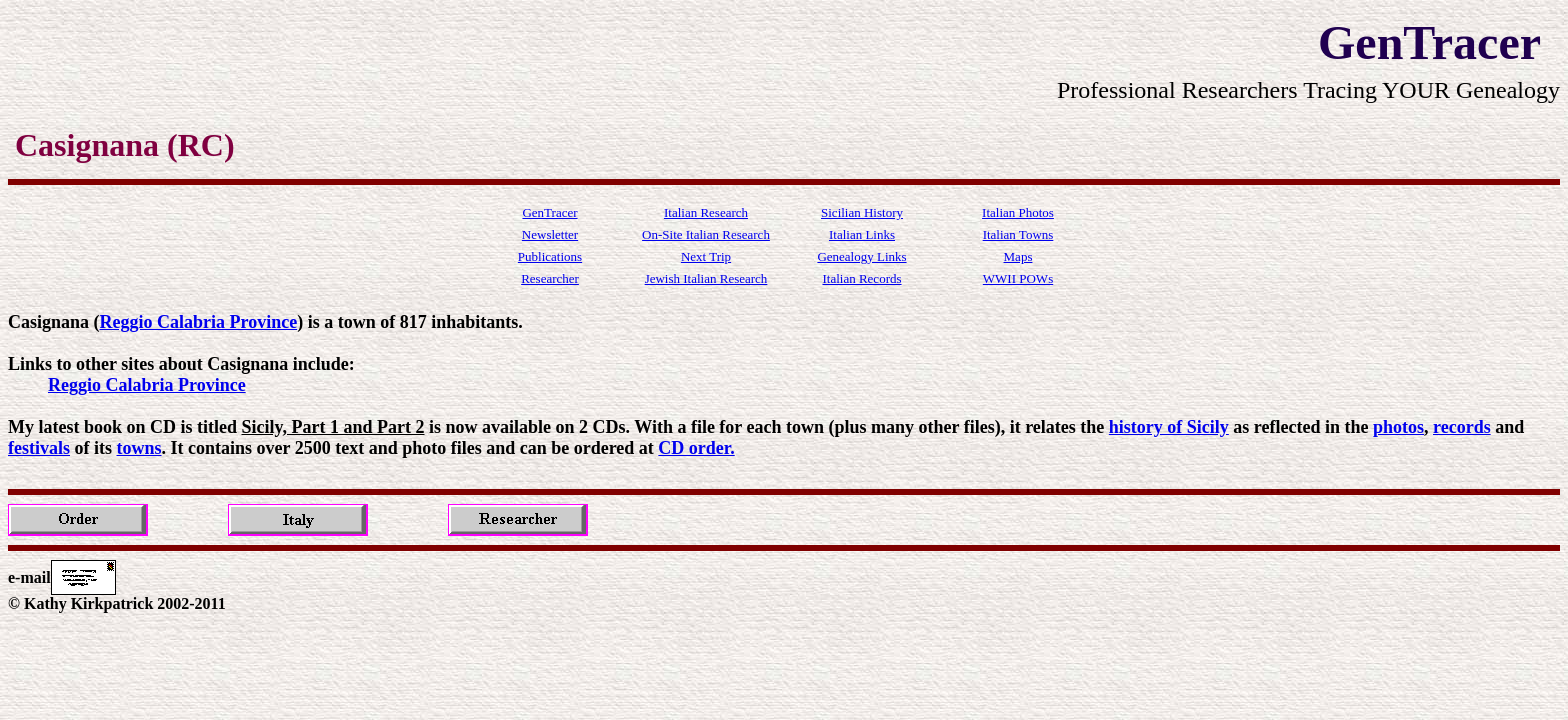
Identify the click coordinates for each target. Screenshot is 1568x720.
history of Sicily (1169, 427)
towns (139, 448)
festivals (39, 448)
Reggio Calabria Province (199, 322)
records (1462, 427)
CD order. (696, 448)
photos (1398, 427)
